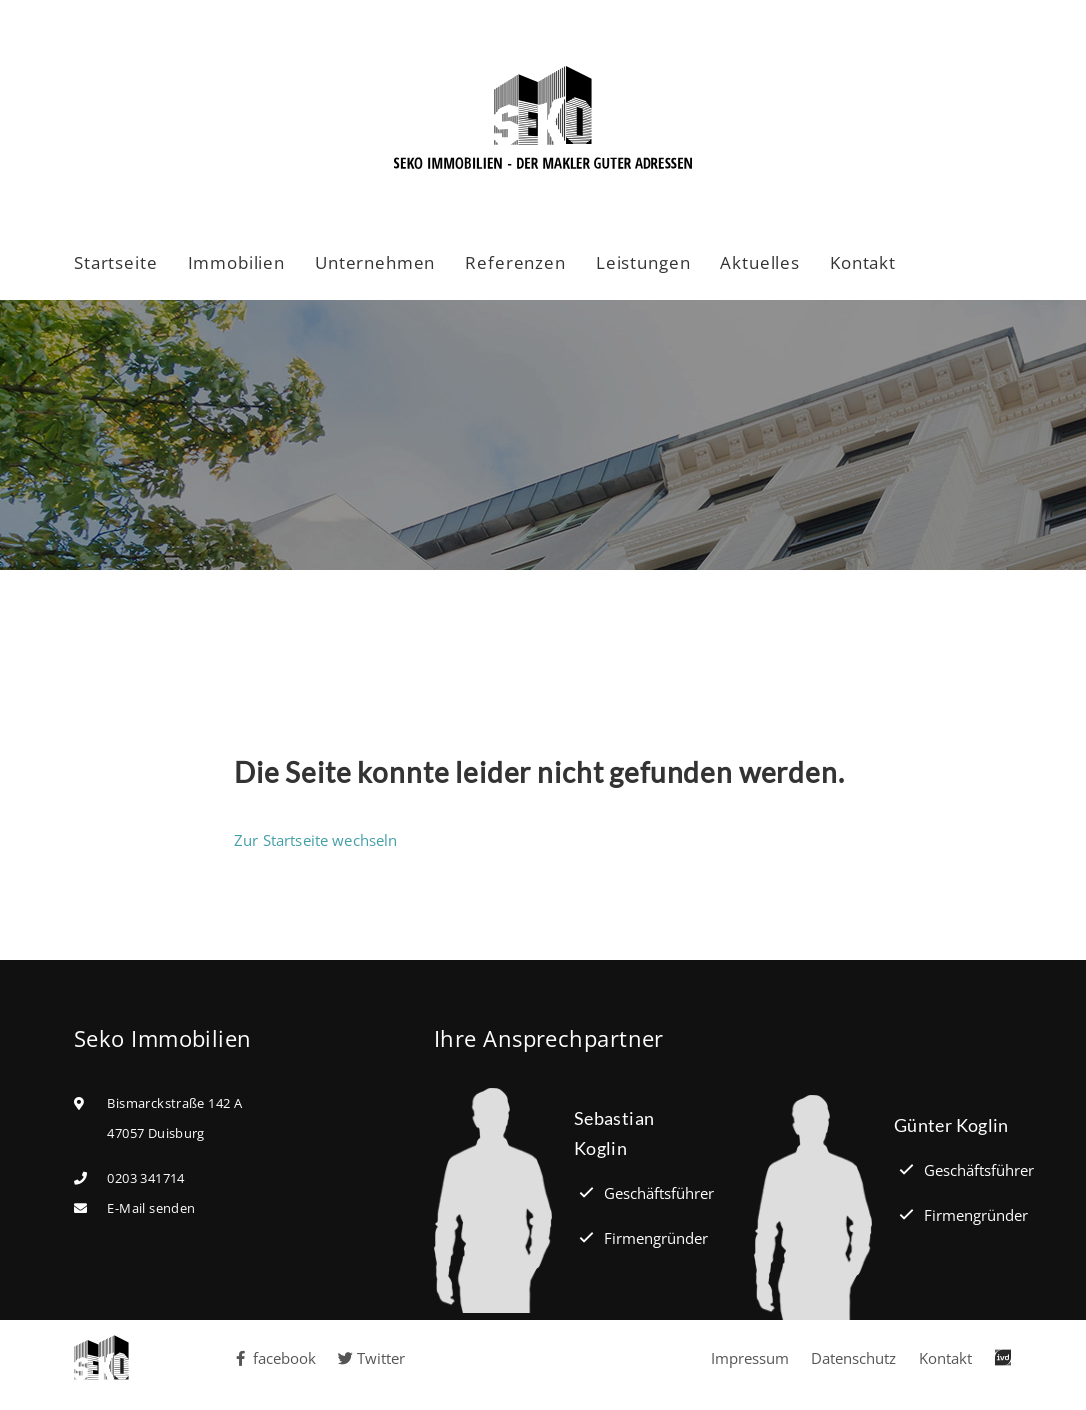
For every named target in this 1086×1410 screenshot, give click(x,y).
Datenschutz (853, 1358)
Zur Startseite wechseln (315, 840)
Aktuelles (760, 262)
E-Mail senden (151, 1208)
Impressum (750, 1358)
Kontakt (863, 262)
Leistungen (643, 262)
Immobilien (237, 262)
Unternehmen (375, 262)
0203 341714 (145, 1178)
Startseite (116, 262)
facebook (275, 1358)
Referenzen (515, 262)
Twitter (371, 1358)
